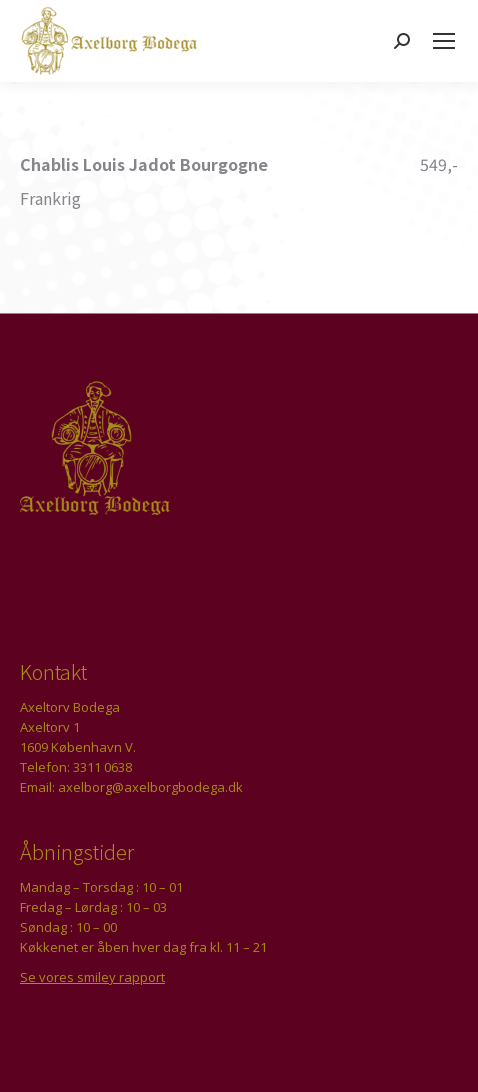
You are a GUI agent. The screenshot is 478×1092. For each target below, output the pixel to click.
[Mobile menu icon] (444, 41)
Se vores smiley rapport (92, 977)
